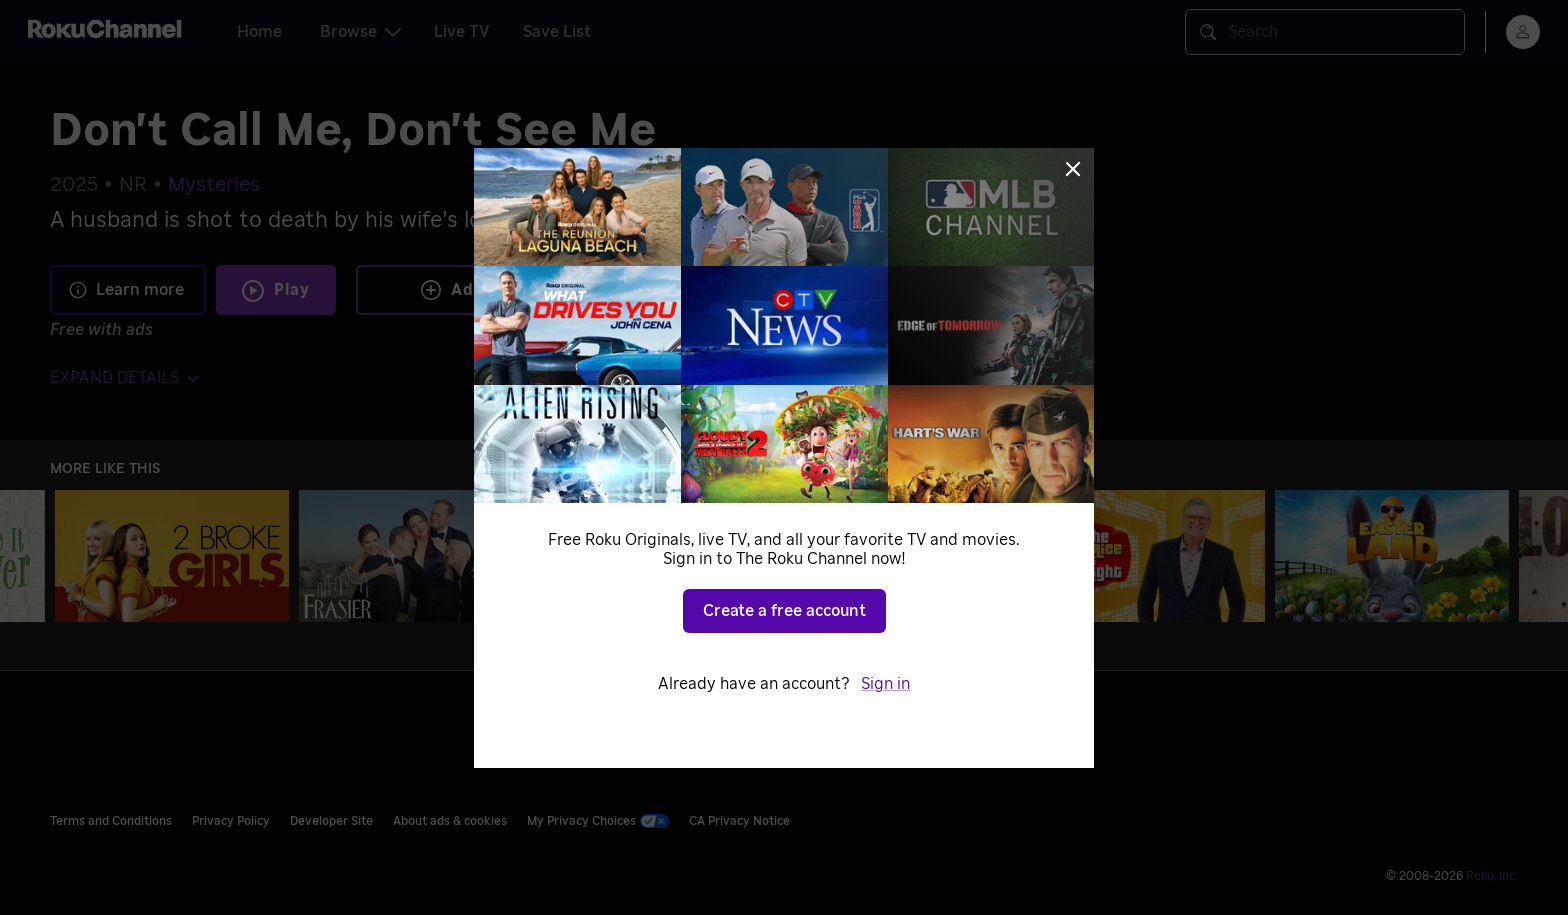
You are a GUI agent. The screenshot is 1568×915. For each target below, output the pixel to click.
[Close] (1073, 169)
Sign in (885, 684)
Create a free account (784, 611)
